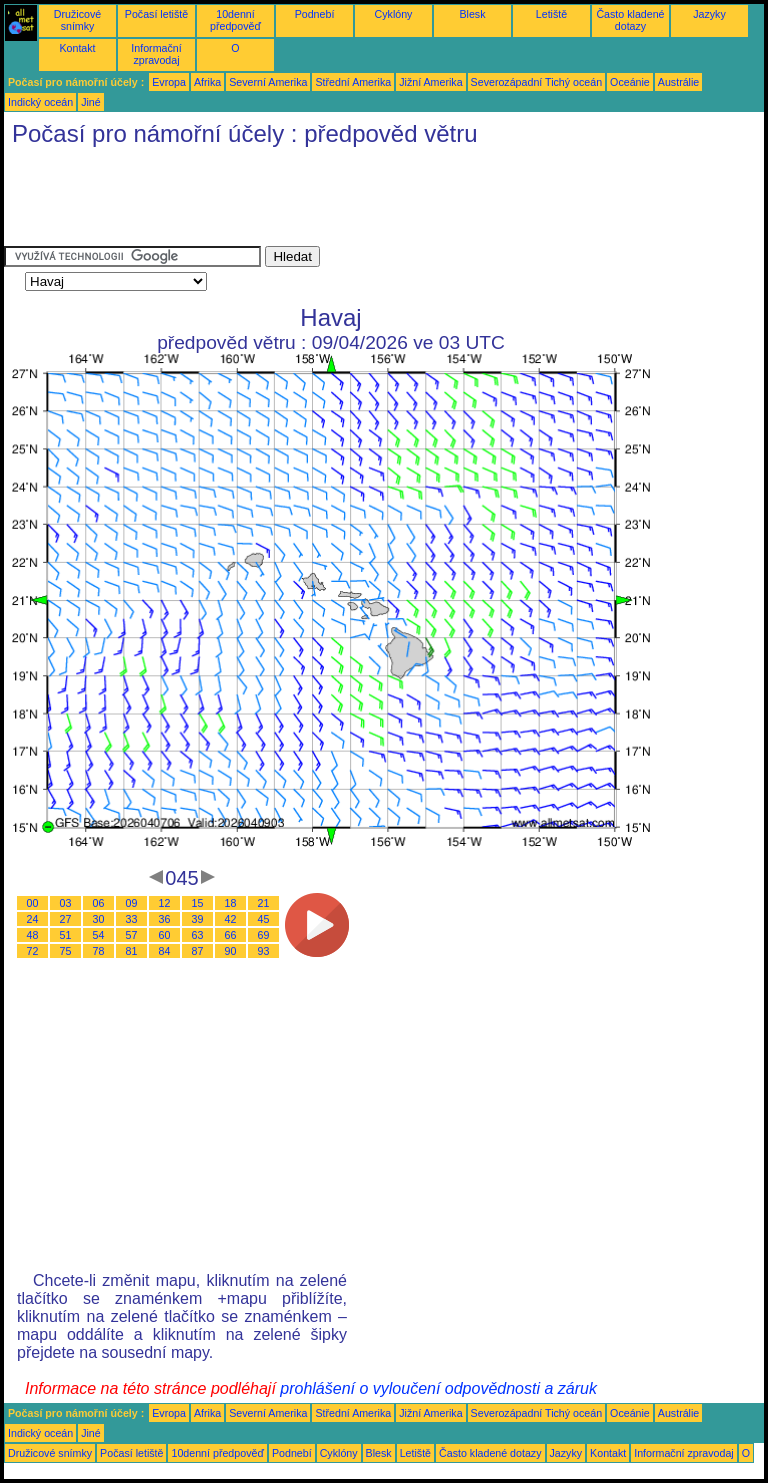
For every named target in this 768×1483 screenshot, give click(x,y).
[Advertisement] (368, 201)
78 (99, 951)
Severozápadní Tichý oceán (537, 82)
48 (33, 935)
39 (198, 919)
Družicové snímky (77, 20)
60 (165, 935)
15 (198, 903)
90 (231, 951)
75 (66, 951)
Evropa (169, 82)
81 (132, 951)
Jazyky (709, 14)
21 (264, 903)
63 (198, 935)
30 (99, 919)
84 (165, 951)
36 (165, 919)
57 (132, 935)
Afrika (207, 82)
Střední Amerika (353, 82)
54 (99, 935)
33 (132, 919)
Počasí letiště (156, 14)
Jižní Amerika (430, 82)
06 (99, 903)
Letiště (551, 14)
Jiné (91, 102)
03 (66, 903)
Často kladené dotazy (630, 20)
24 (33, 919)
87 (198, 951)
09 (132, 903)
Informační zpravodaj (156, 54)
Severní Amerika (268, 82)
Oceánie (630, 82)
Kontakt (77, 48)
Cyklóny (394, 14)
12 (165, 903)
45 (264, 919)
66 (231, 935)
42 (231, 919)
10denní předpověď (235, 20)
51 (66, 935)
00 (33, 903)
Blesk (472, 14)
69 (264, 935)
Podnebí (315, 14)
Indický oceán (40, 102)
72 (33, 951)
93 (264, 951)
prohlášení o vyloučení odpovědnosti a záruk (438, 1388)
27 (66, 919)
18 (231, 903)
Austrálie (678, 82)
